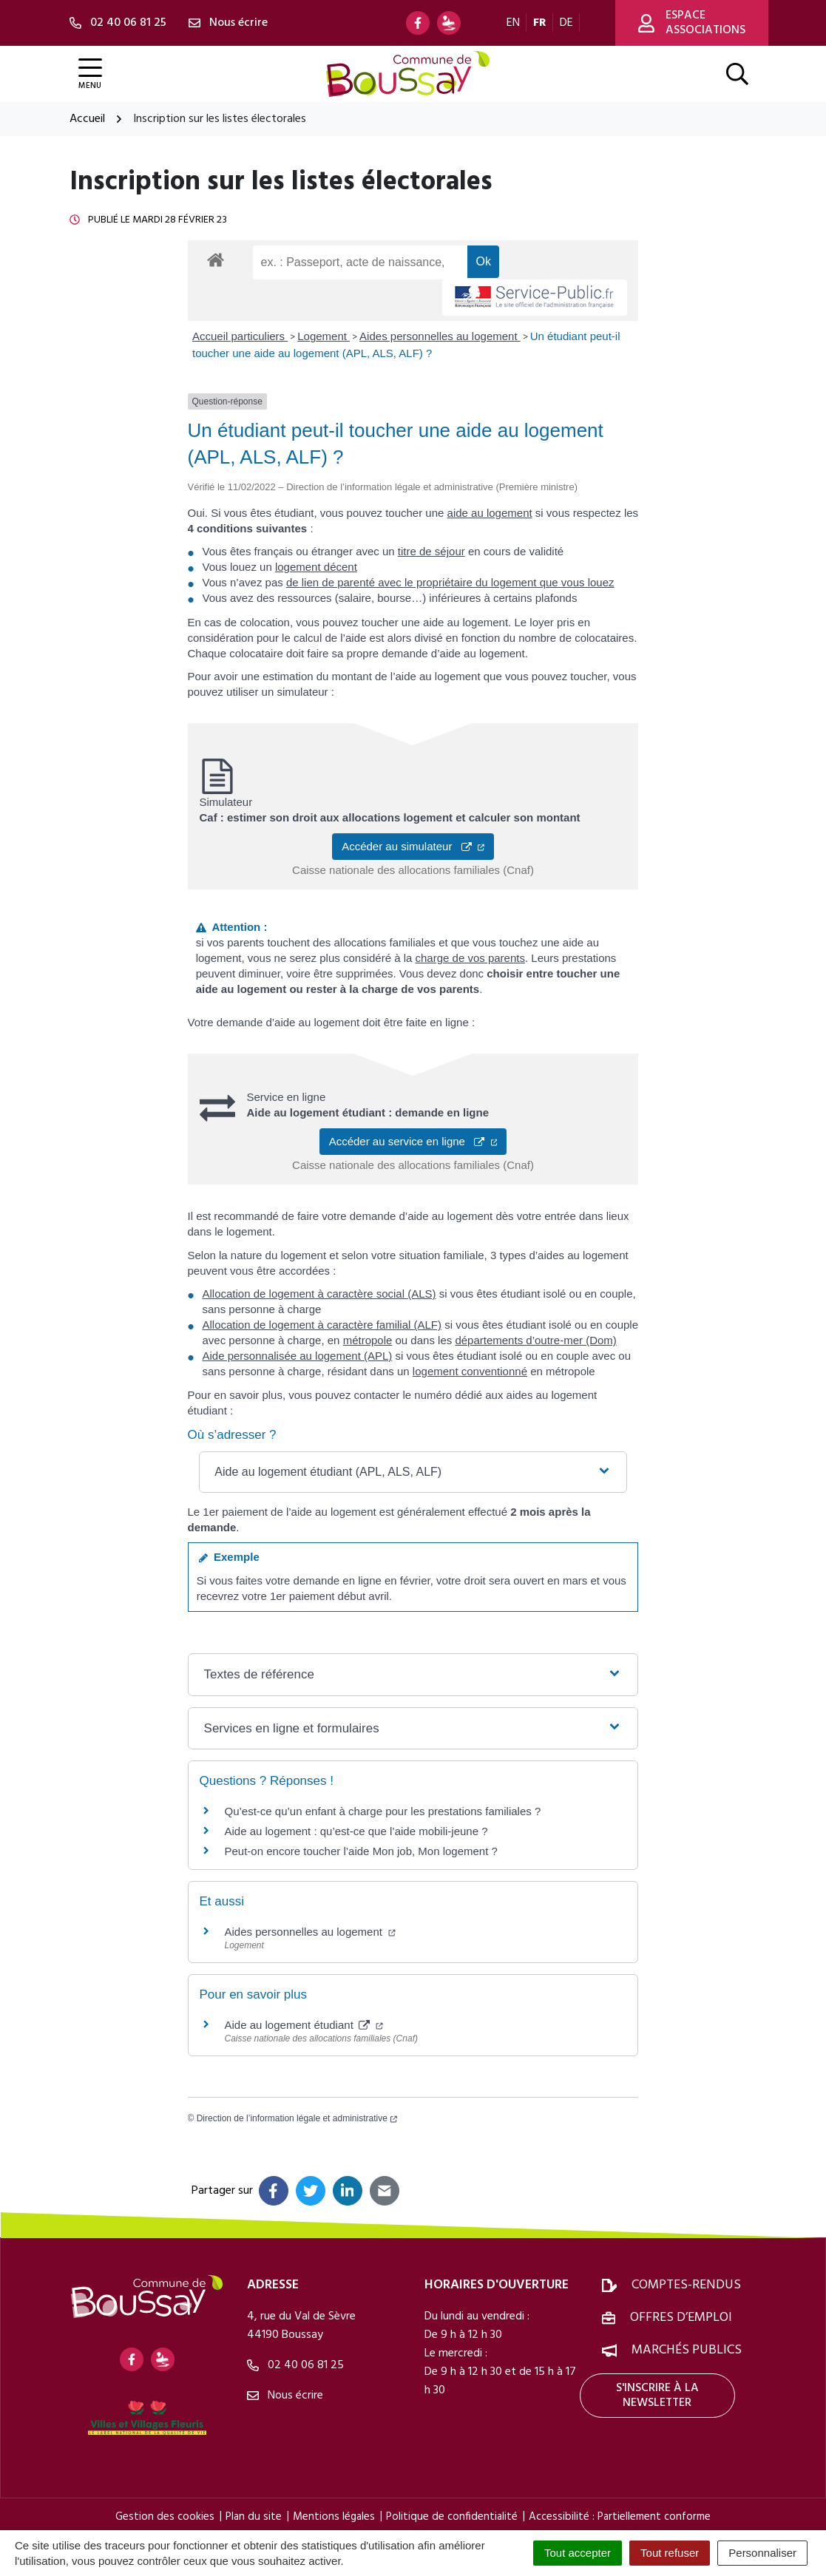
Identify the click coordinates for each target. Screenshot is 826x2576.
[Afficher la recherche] (737, 74)
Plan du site (254, 2517)
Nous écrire (285, 2395)
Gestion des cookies (164, 2517)
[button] (412, 1472)
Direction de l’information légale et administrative (297, 2118)
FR (539, 23)
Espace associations (691, 23)
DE (566, 23)
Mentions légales (334, 2517)
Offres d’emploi (681, 2317)
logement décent (316, 566)
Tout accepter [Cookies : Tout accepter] (577, 2552)
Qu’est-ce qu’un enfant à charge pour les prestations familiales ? (383, 1811)
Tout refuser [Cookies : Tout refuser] (669, 2552)
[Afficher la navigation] (90, 74)
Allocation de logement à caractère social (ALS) (319, 1293)
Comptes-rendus (686, 2285)
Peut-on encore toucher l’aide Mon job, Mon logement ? (361, 1851)
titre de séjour (431, 551)
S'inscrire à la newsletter (657, 2396)
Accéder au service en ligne (413, 1141)
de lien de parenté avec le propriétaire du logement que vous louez (450, 582)
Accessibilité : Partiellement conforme (620, 2517)
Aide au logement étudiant (304, 2025)
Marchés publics (687, 2350)
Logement (323, 336)
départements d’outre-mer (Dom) (535, 1340)
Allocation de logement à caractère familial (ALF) (322, 1324)
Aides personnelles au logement (440, 336)
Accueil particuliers (240, 336)
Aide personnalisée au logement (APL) (298, 1355)
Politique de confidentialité (452, 2517)
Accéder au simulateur (413, 846)
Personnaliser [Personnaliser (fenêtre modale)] (762, 2552)
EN (513, 23)
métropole (368, 1340)
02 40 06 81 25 (295, 2365)
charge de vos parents (470, 958)
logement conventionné (470, 1371)
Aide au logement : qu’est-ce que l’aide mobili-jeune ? (356, 1831)
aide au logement (489, 512)
